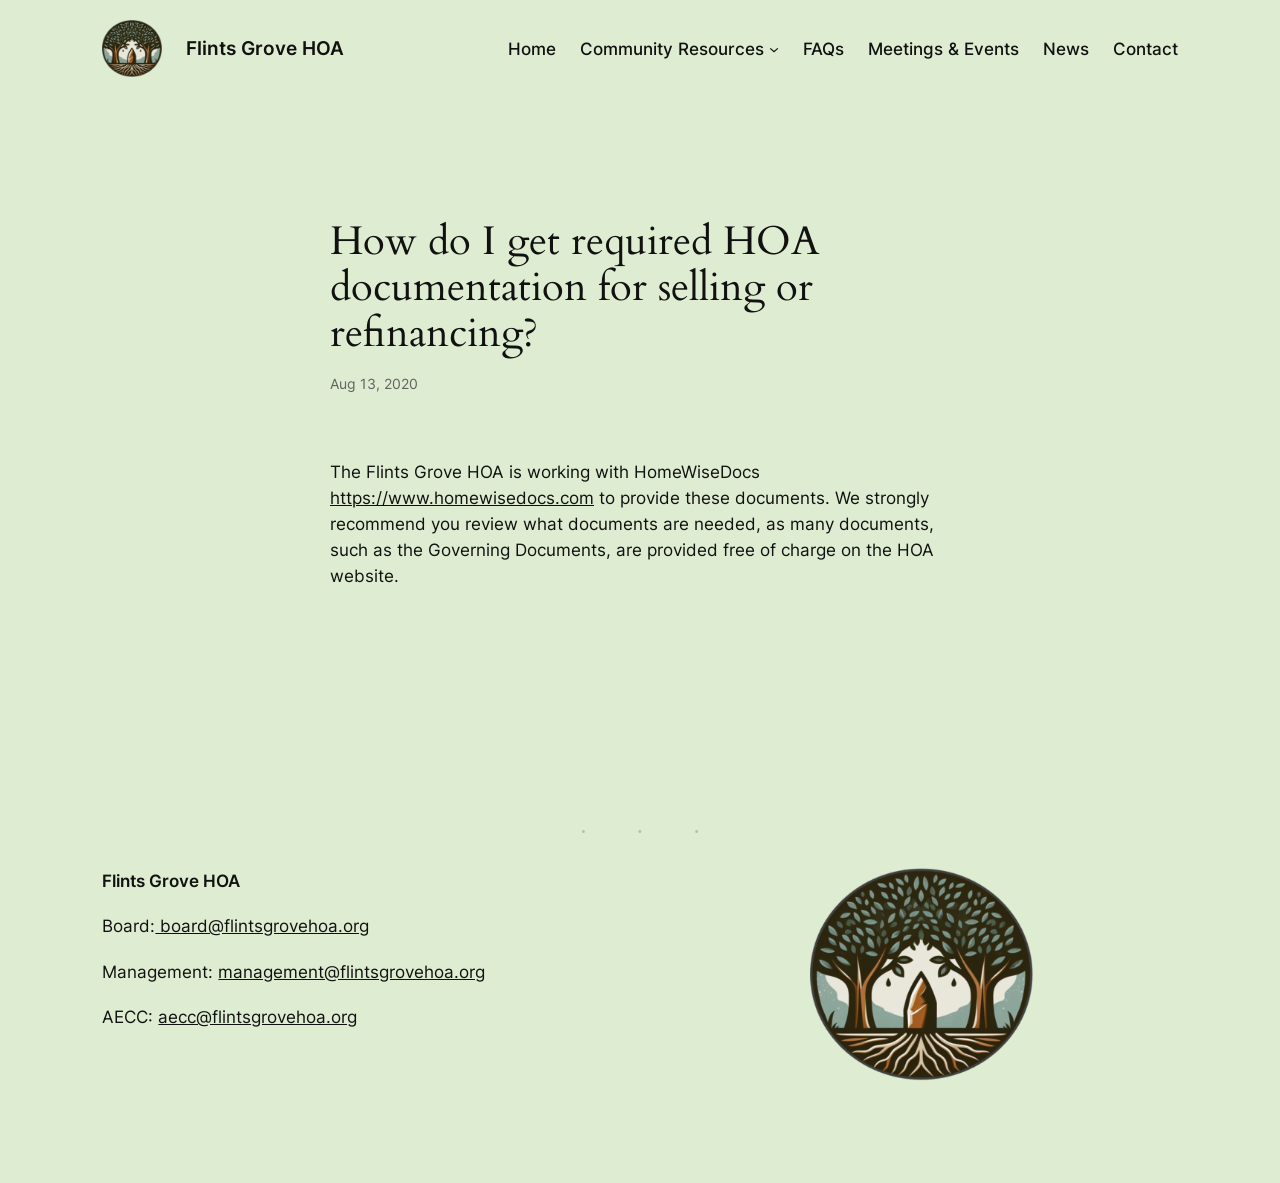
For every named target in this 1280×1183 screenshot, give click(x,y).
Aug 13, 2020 (374, 383)
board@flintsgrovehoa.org (262, 926)
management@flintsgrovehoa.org (351, 972)
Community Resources (672, 49)
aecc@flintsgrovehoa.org (257, 1017)
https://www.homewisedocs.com (462, 498)
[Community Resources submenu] (774, 49)
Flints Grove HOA (265, 48)
